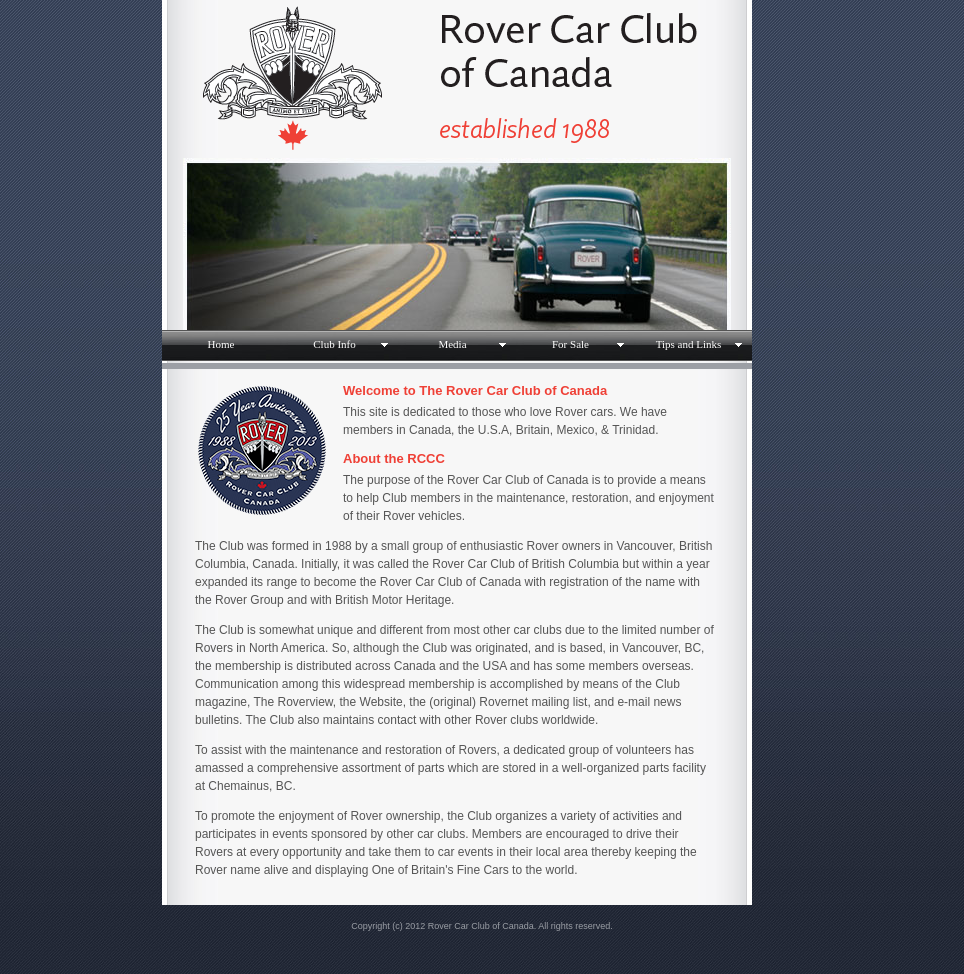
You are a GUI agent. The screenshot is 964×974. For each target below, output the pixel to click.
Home (221, 344)
